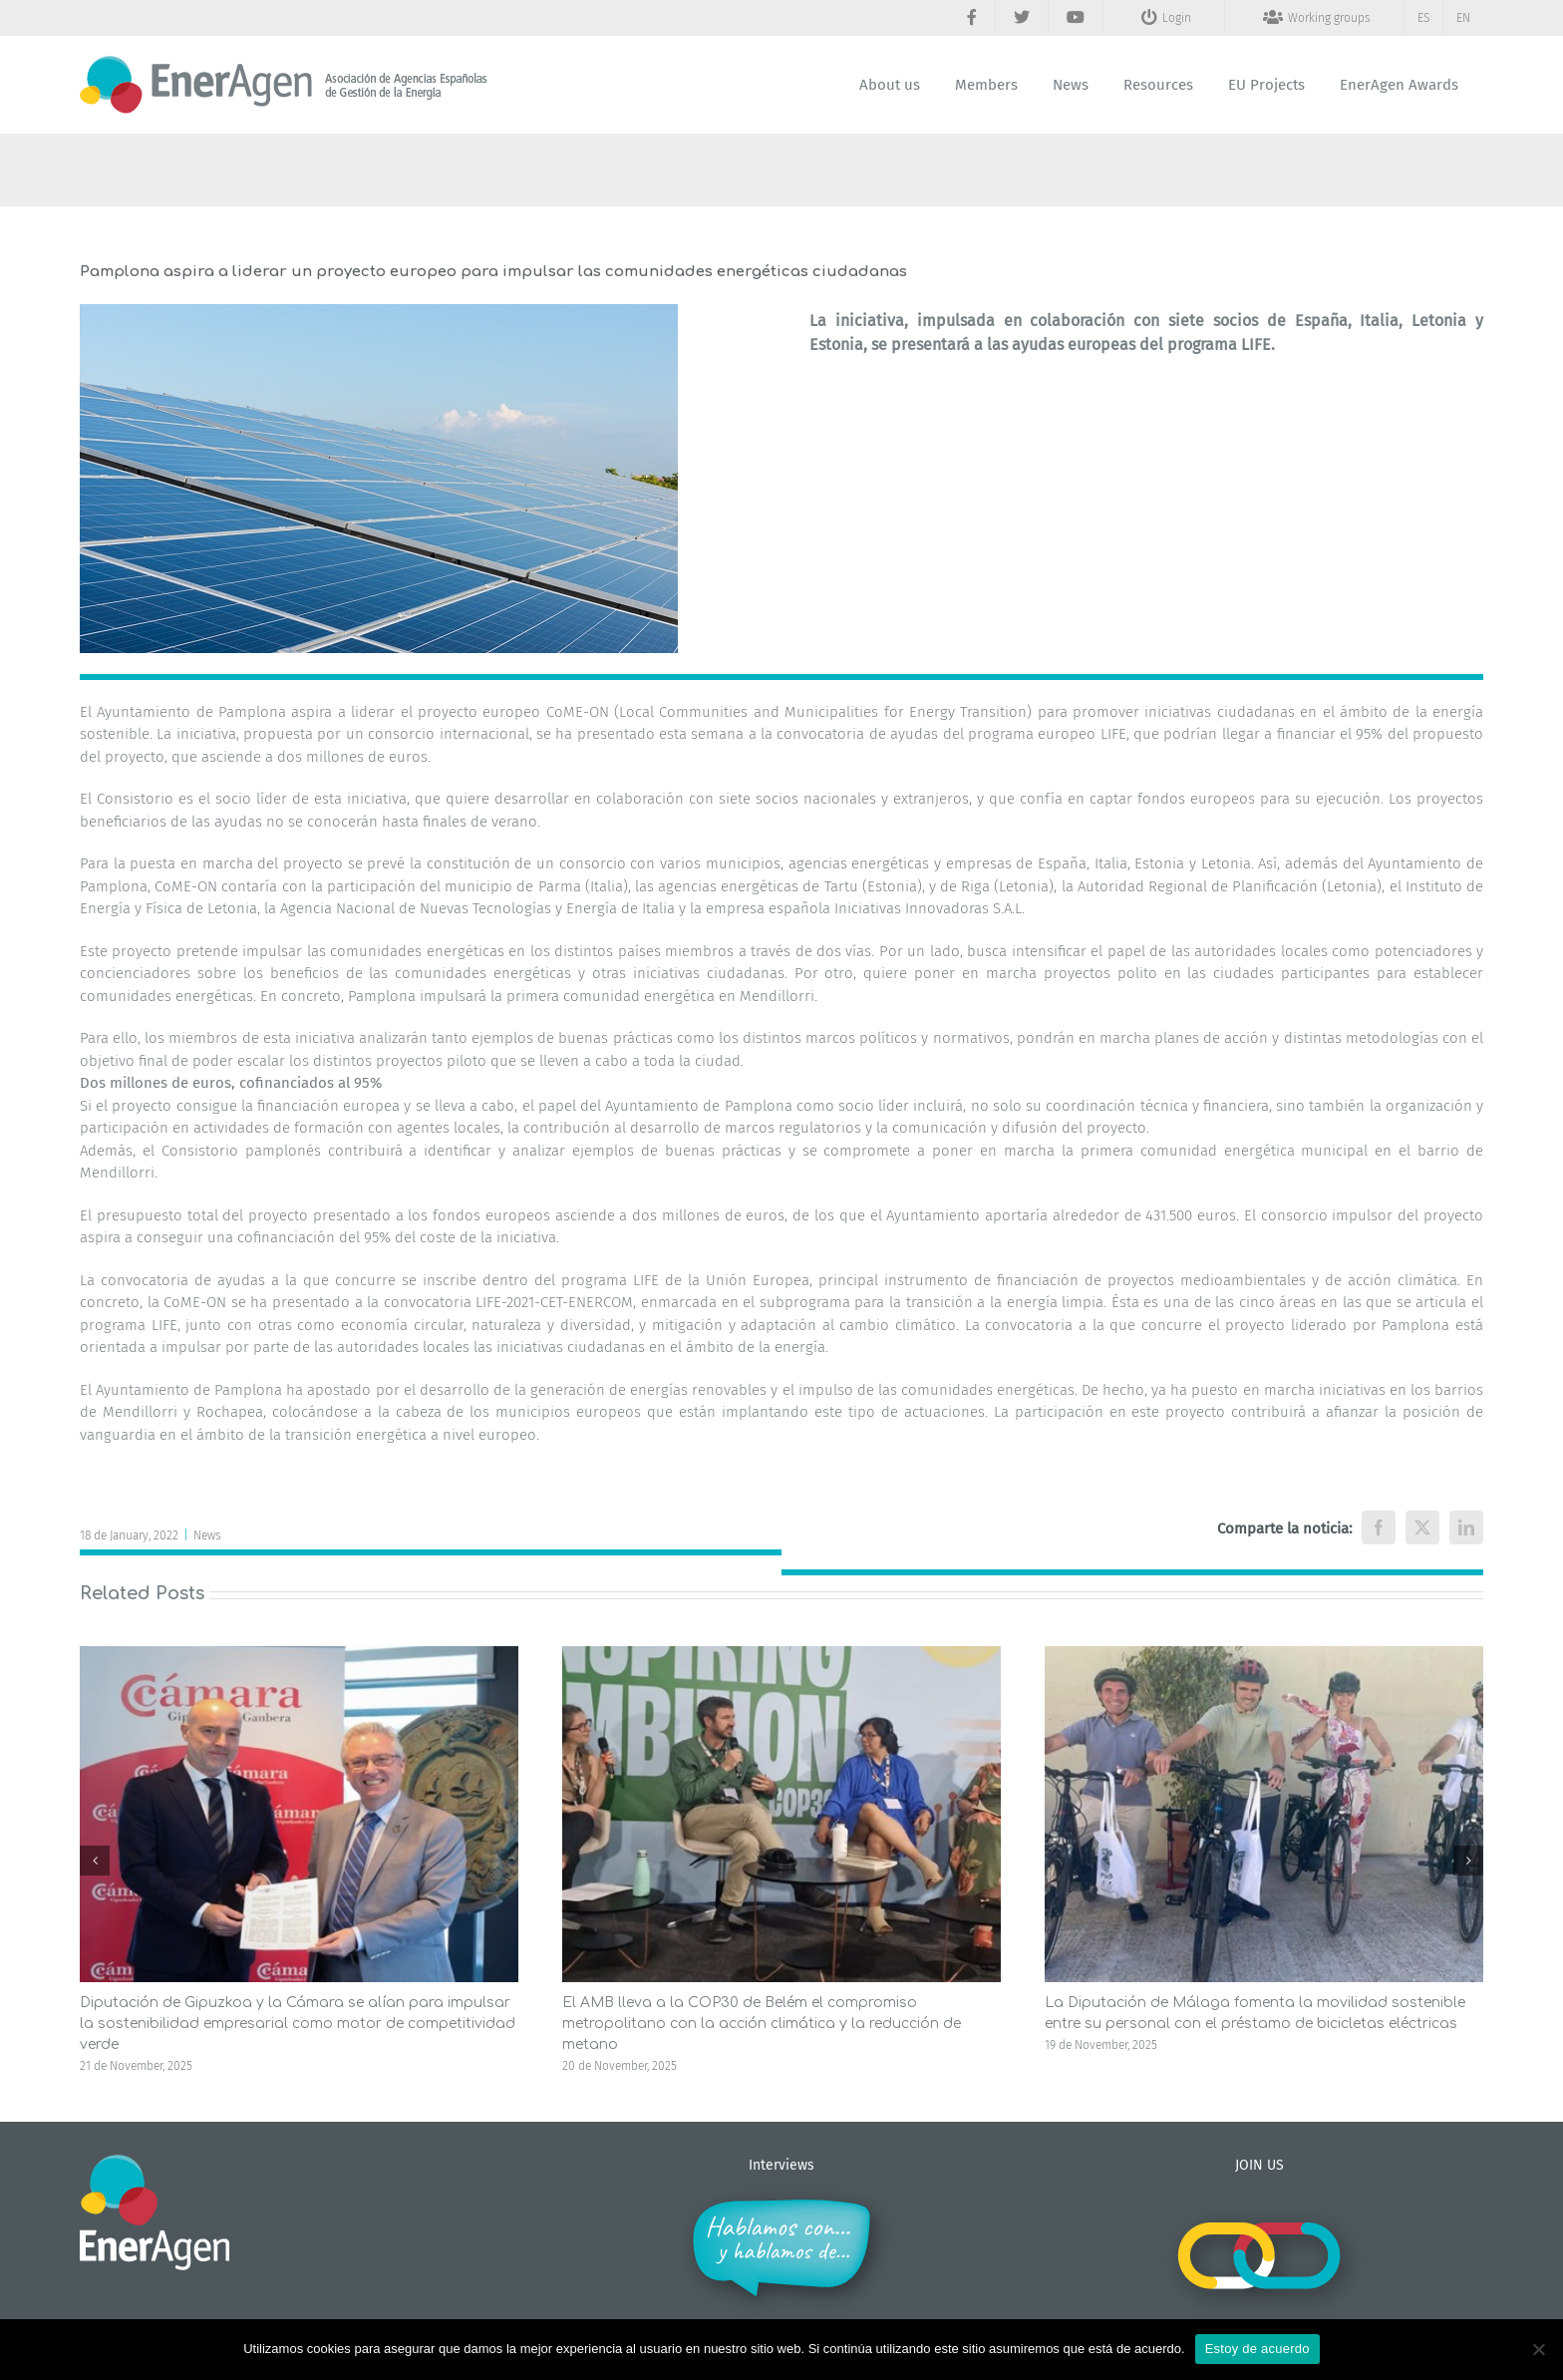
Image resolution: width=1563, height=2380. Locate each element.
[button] (95, 1860)
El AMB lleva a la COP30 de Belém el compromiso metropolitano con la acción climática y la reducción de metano (761, 2023)
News (207, 1535)
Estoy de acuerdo (1257, 2348)
